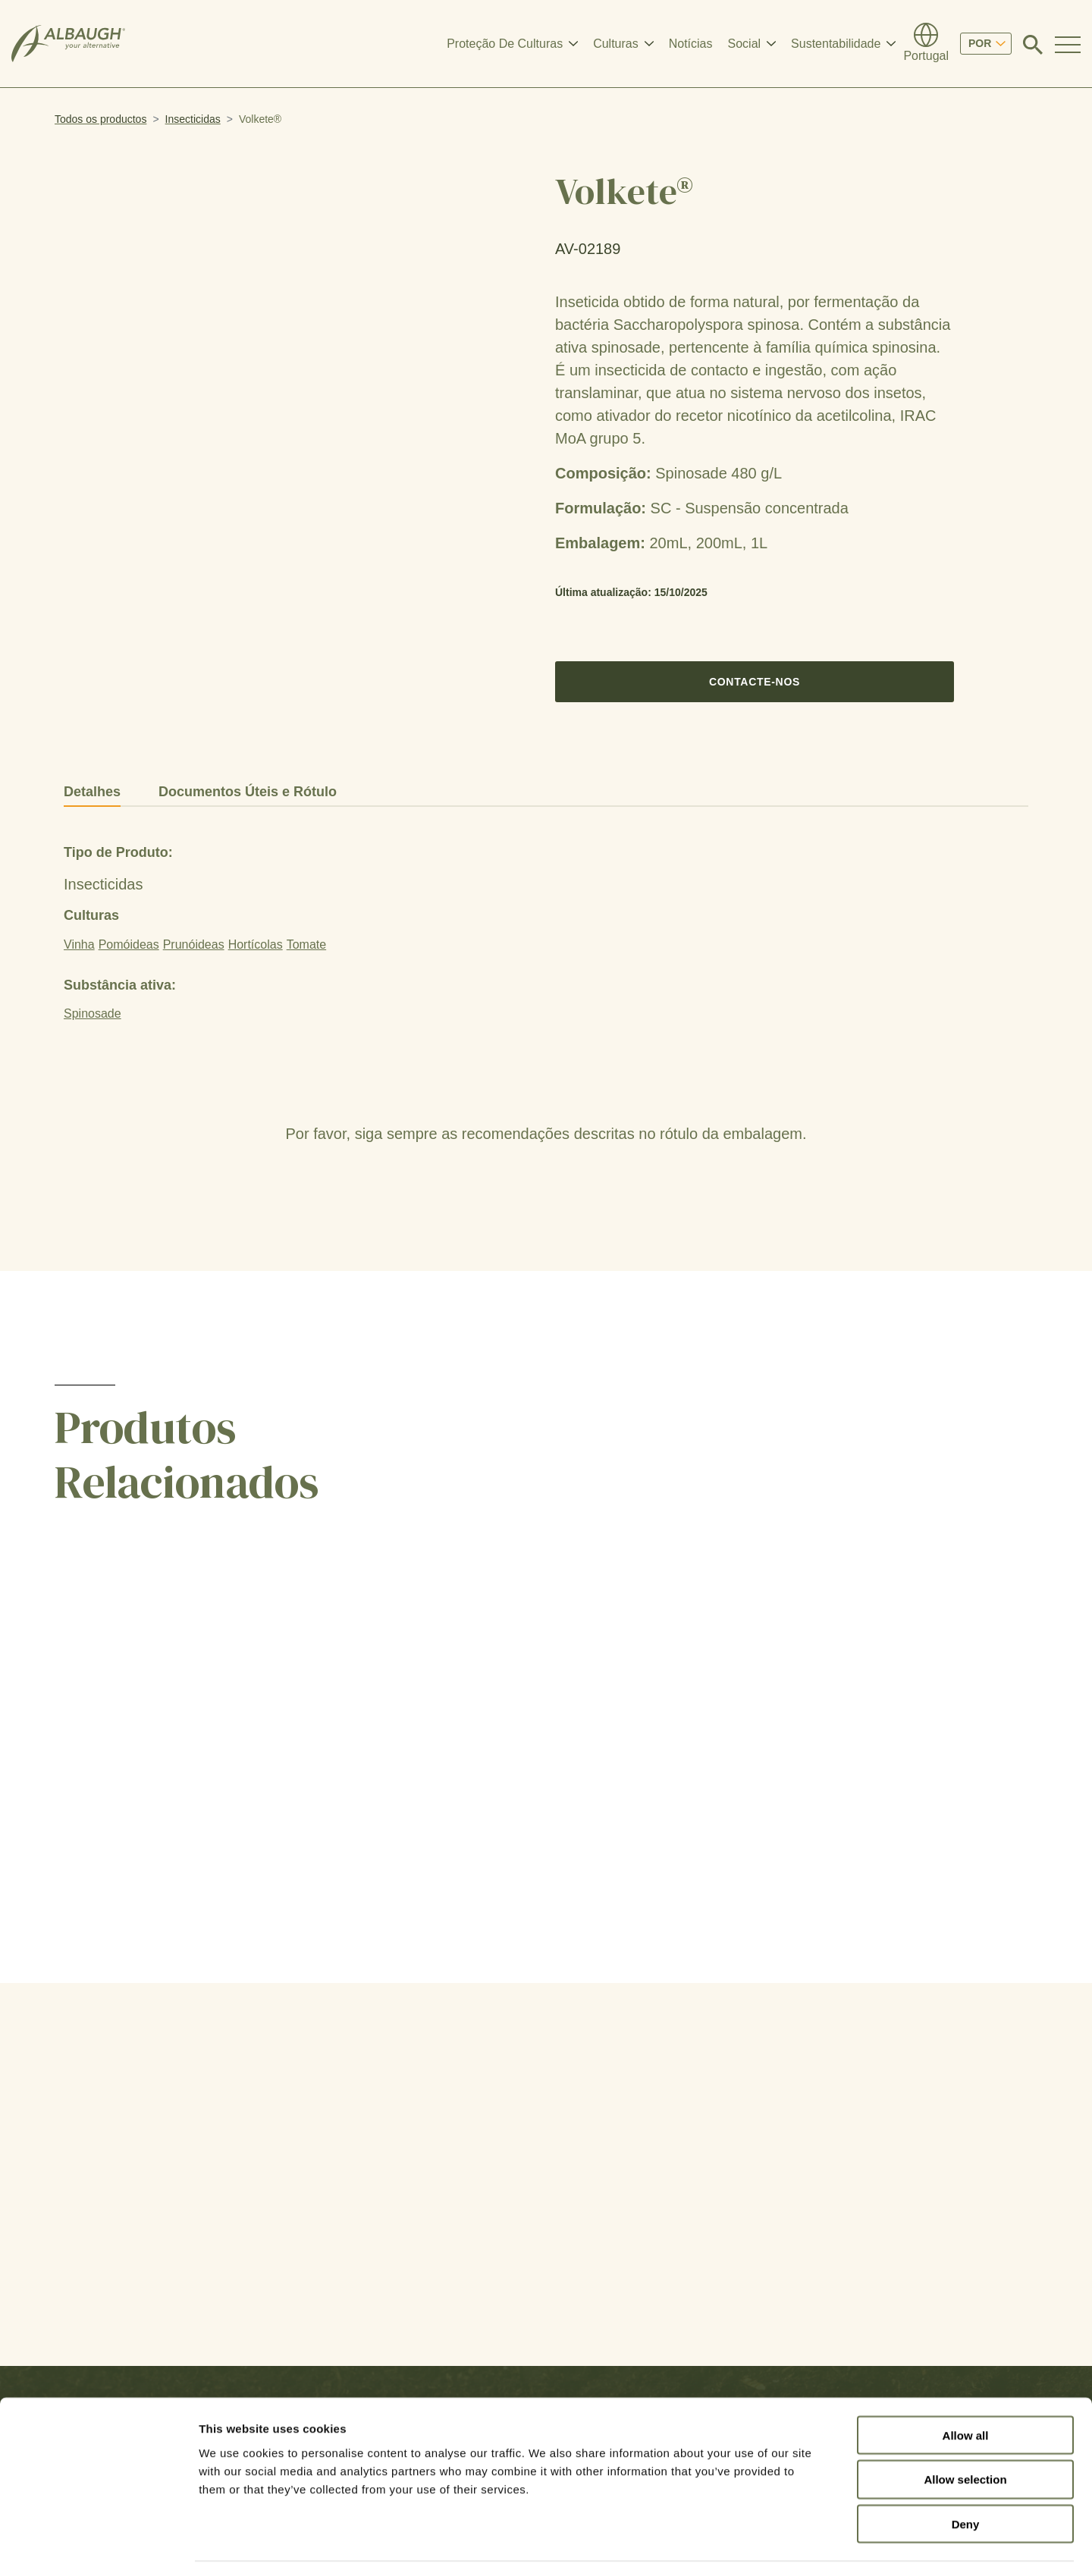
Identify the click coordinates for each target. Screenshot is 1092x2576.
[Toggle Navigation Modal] (1068, 44)
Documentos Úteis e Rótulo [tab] (247, 791)
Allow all (966, 2389)
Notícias (691, 43)
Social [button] (744, 43)
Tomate (306, 944)
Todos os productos (100, 119)
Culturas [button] (616, 43)
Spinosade (92, 1013)
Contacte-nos (754, 682)
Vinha (79, 944)
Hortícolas (255, 944)
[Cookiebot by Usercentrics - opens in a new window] (98, 2546)
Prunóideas (193, 944)
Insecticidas (193, 119)
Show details (796, 2546)
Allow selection (965, 2434)
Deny (966, 2479)
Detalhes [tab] (92, 791)
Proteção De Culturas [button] (505, 43)
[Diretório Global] (926, 44)
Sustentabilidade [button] (835, 43)
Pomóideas (129, 944)
